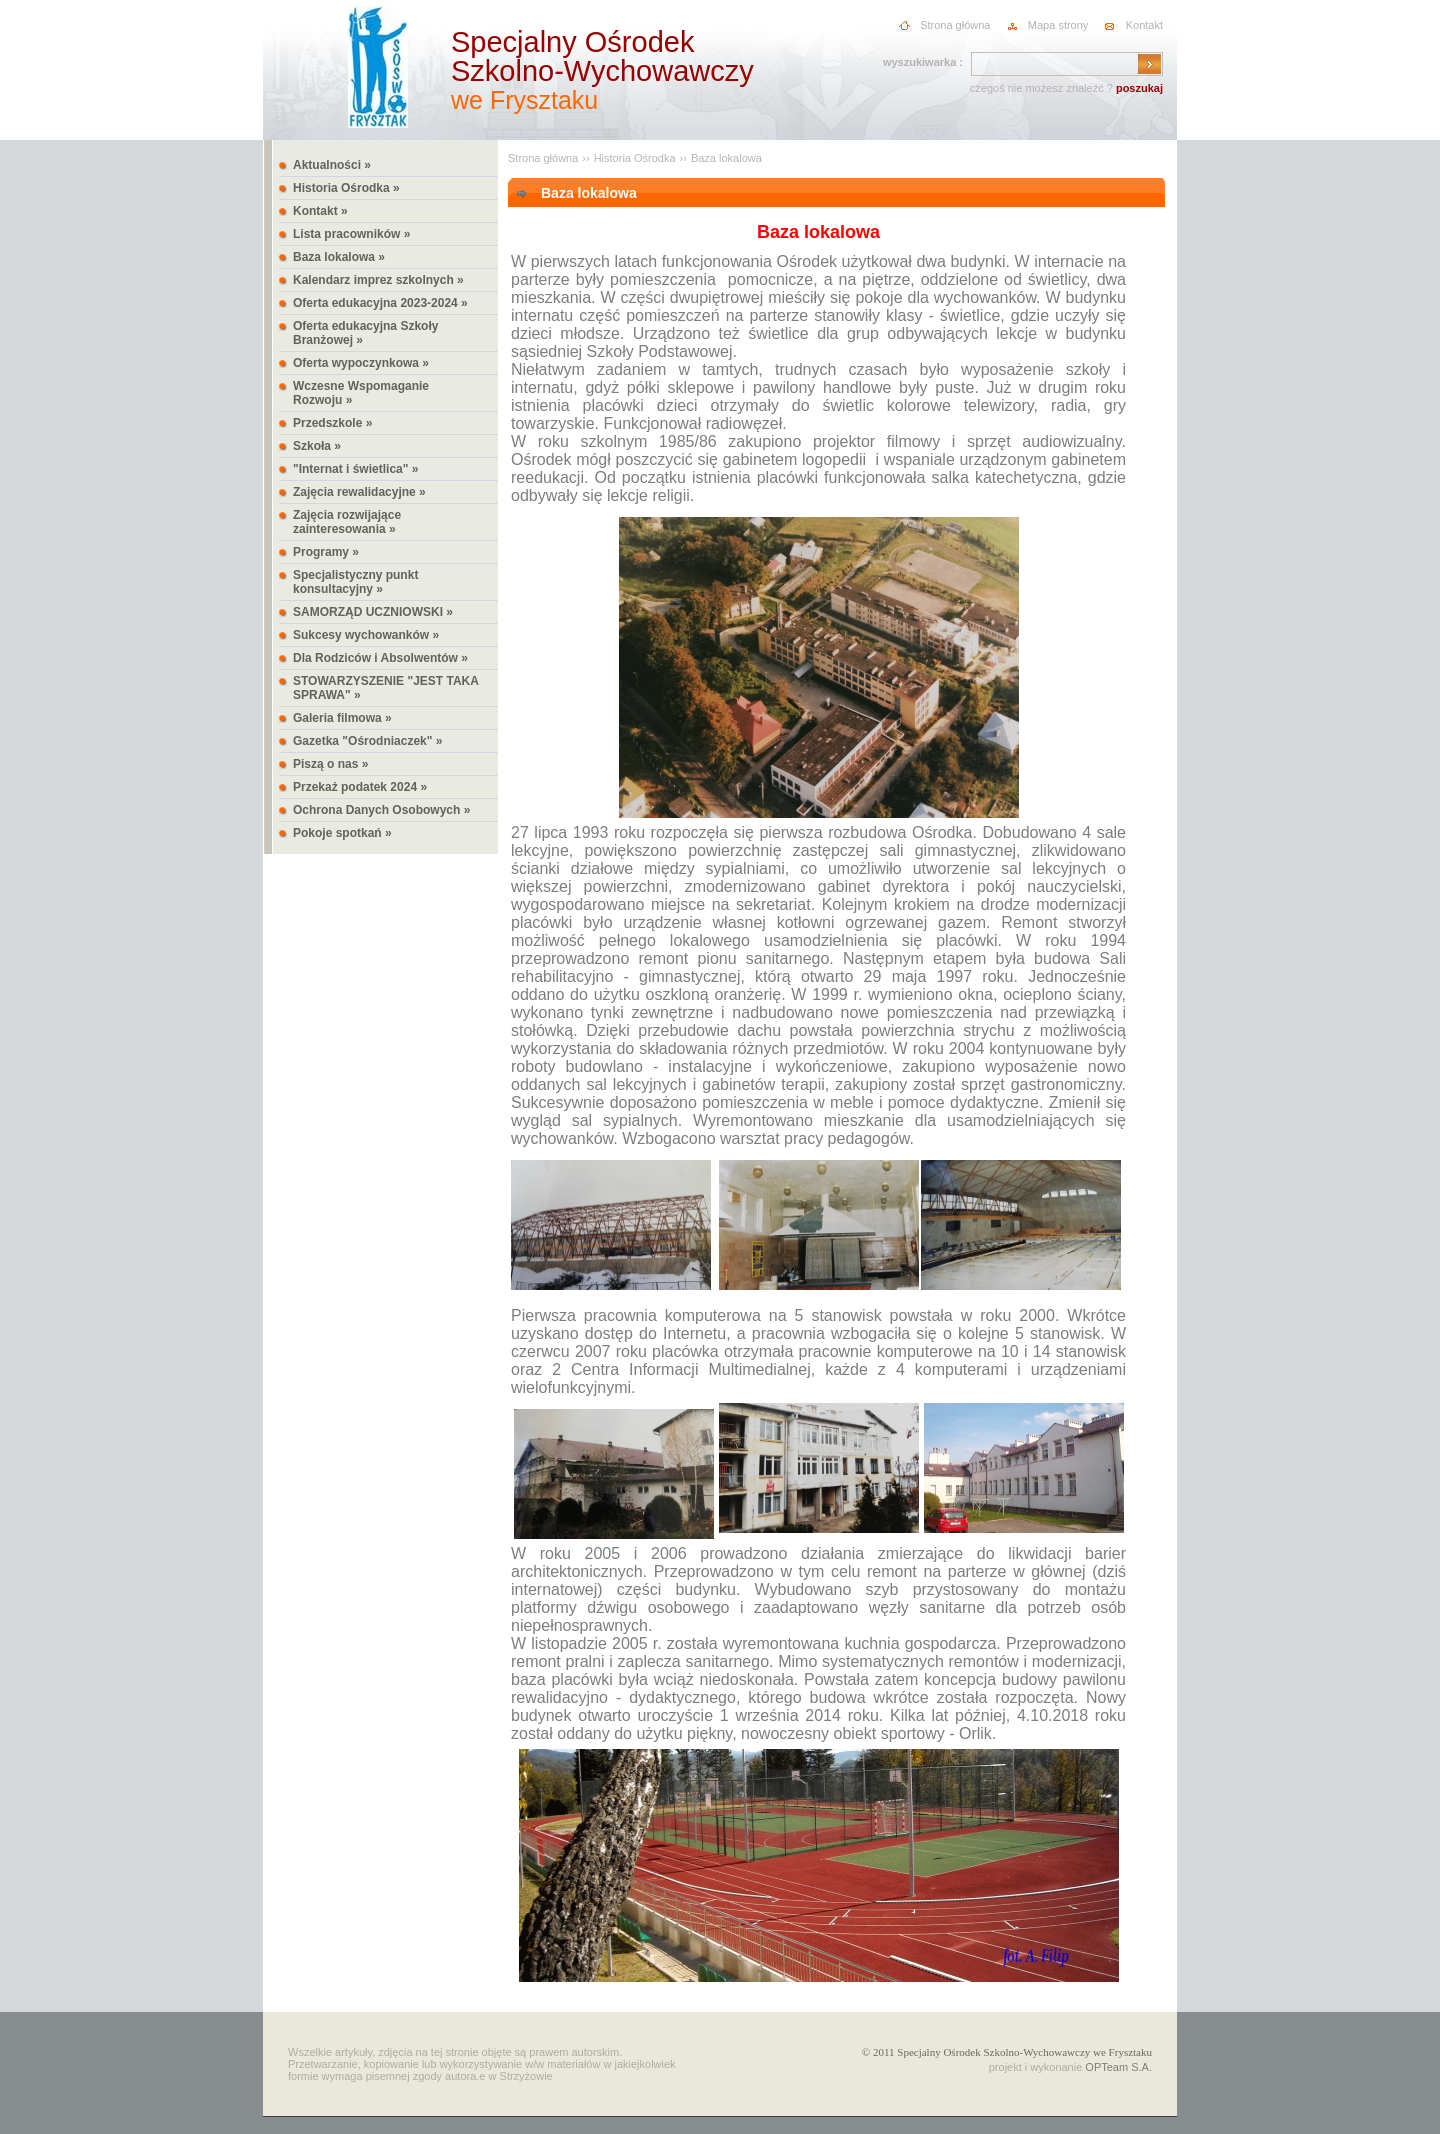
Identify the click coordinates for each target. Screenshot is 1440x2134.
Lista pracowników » (351, 234)
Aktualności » (332, 165)
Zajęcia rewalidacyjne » (359, 492)
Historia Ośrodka (635, 158)
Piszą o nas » (330, 764)
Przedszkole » (332, 423)
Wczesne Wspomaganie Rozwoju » (361, 393)
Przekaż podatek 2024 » (360, 787)
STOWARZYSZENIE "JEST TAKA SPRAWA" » (386, 688)
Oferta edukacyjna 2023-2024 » (380, 303)
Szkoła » (317, 446)
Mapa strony (1058, 25)
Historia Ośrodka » (346, 188)
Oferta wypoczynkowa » (361, 363)
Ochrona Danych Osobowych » (381, 810)
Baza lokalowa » (339, 257)
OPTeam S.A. (1118, 2067)
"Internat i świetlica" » (355, 469)
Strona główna (955, 25)
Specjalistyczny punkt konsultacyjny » (355, 582)
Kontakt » (320, 211)
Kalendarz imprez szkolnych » (378, 280)
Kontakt (1144, 25)
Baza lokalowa (726, 158)
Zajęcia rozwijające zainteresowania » (347, 522)
